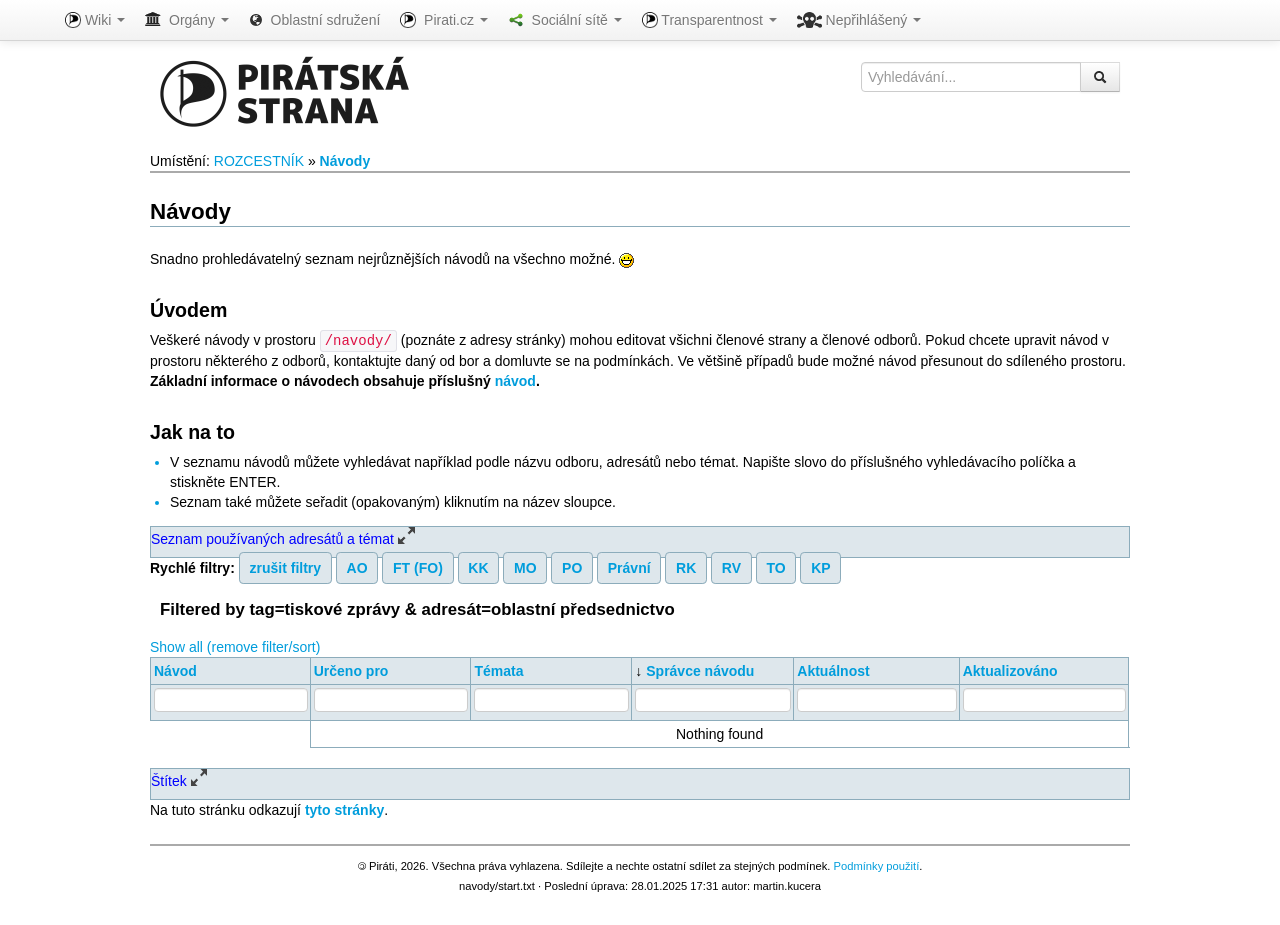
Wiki (95, 20)
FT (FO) (418, 567)
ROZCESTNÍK (259, 161)
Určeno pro (351, 670)
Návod (175, 670)
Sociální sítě (565, 20)
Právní (629, 567)
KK (478, 567)
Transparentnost (709, 20)
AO (357, 567)
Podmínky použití (876, 865)
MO (525, 567)
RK (686, 567)
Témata (498, 670)
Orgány (187, 20)
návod (515, 380)
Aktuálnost (833, 670)
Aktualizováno (1010, 670)
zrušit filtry (286, 567)
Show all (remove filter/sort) (235, 646)
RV (731, 567)
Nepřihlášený (859, 20)
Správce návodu (700, 670)
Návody (345, 161)
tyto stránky (344, 809)
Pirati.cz (443, 20)
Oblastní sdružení (315, 20)
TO (775, 567)
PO (572, 567)
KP (820, 567)
